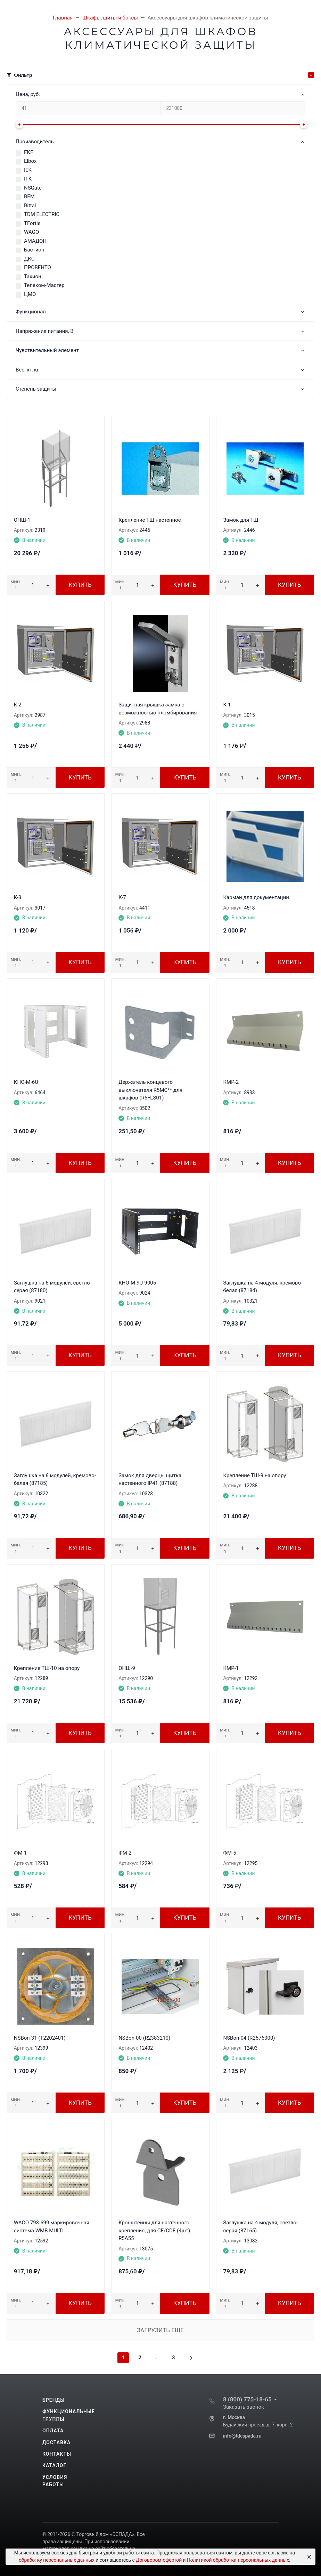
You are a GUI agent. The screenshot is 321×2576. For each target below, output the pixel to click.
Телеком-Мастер (44, 285)
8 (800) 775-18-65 (247, 2399)
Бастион (34, 250)
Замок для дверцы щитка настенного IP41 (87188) (149, 1479)
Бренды (53, 2400)
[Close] (308, 2557)
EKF (28, 152)
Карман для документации (256, 897)
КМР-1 (231, 1668)
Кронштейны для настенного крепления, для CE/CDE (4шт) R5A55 (154, 2230)
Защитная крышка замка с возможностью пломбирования (157, 709)
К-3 (18, 897)
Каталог (54, 2465)
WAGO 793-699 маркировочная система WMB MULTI (51, 2226)
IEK (28, 170)
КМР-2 (231, 1082)
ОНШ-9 (126, 1668)
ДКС (29, 259)
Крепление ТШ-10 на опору (47, 1668)
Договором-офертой (159, 2560)
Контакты (56, 2454)
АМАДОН (35, 241)
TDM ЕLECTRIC (41, 214)
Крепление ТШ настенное (149, 520)
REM (29, 196)
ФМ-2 (124, 1853)
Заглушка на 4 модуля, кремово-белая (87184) (262, 1287)
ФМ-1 (20, 1853)
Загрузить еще (160, 2330)
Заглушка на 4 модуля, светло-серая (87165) (260, 2226)
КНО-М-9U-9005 (137, 1283)
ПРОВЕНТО (37, 267)
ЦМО (30, 294)
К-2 (18, 705)
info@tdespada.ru (242, 2436)
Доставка (56, 2442)
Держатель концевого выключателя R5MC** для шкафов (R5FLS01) (150, 1090)
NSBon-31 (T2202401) (40, 2038)
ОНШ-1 (22, 520)
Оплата (53, 2430)
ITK (28, 179)
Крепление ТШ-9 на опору (254, 1475)
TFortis (32, 223)
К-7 (122, 897)
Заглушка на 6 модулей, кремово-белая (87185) (55, 1479)
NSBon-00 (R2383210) (144, 2038)
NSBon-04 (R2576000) (249, 2038)
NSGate (33, 188)
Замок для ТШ (240, 520)
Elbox (30, 161)
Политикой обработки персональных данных (238, 2560)
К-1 (227, 705)
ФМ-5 (229, 1853)
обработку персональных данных (56, 2560)
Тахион (32, 276)
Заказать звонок (243, 2407)
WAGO (31, 232)
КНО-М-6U (26, 1082)
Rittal (30, 205)
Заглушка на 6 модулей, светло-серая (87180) (52, 1287)
